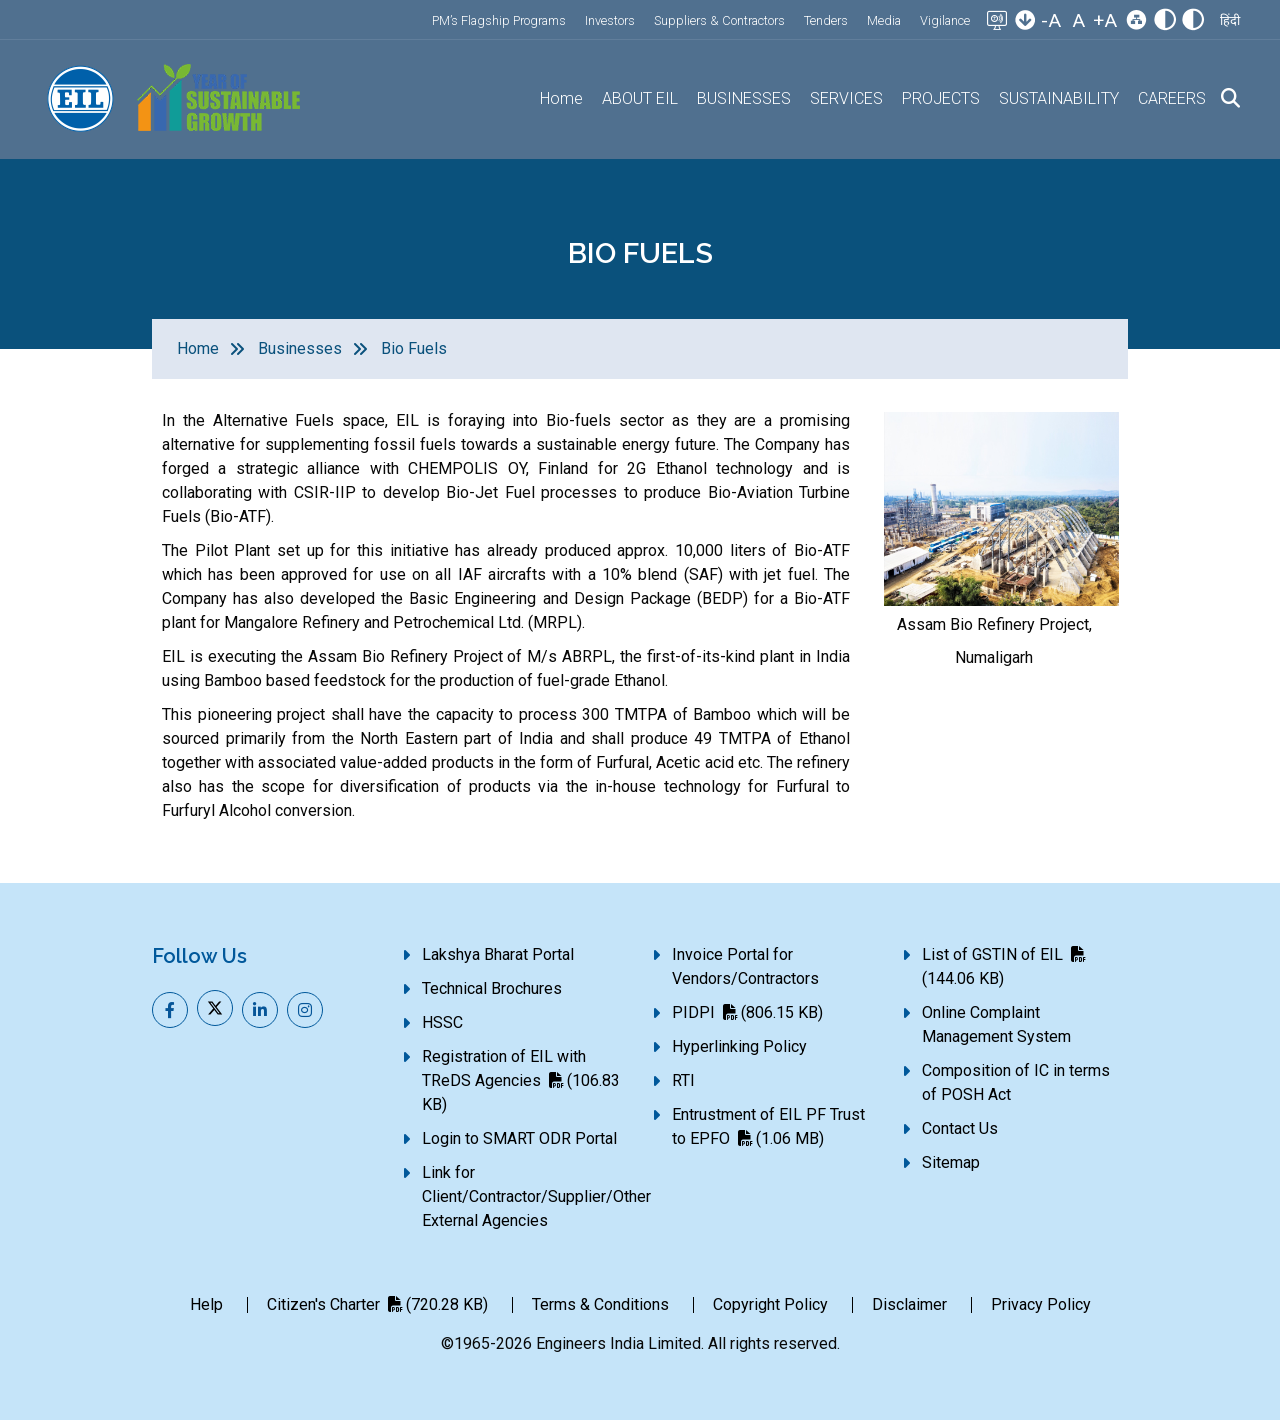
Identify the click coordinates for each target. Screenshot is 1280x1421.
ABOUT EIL (640, 98)
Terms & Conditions (600, 1304)
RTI (683, 1080)
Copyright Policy (770, 1304)
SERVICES (846, 98)
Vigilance (945, 20)
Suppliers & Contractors (719, 20)
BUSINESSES (744, 98)
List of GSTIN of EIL (1003, 966)
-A (1051, 20)
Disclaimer (909, 1304)
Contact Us (960, 1128)
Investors (610, 20)
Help (206, 1304)
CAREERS (1172, 98)
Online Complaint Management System (996, 1024)
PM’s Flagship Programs (499, 20)
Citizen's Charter (377, 1304)
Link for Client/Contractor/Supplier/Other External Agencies (536, 1196)
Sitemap (951, 1162)
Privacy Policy (1041, 1304)
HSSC (442, 1022)
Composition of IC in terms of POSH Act (1016, 1082)
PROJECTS (941, 98)
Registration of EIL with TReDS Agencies (521, 1080)
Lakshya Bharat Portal (498, 954)
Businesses (300, 348)
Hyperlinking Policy (739, 1046)
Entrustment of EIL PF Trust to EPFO (768, 1126)
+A (1105, 20)
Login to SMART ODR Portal (519, 1138)
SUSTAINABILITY (1059, 98)
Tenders (826, 20)
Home (561, 98)
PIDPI (747, 1012)
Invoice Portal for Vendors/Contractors (745, 966)
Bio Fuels (414, 348)
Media (884, 20)
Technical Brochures (492, 988)
